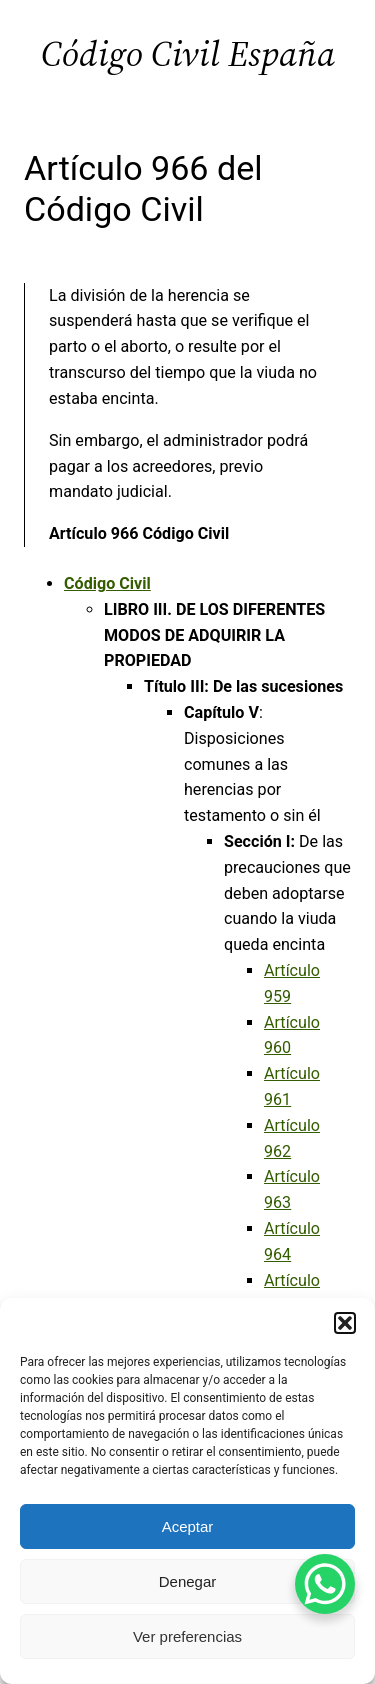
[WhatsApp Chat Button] (325, 1584)
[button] (345, 1323)
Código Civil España (188, 53)
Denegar (188, 1581)
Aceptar (188, 1526)
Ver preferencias (187, 1636)
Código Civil (107, 583)
